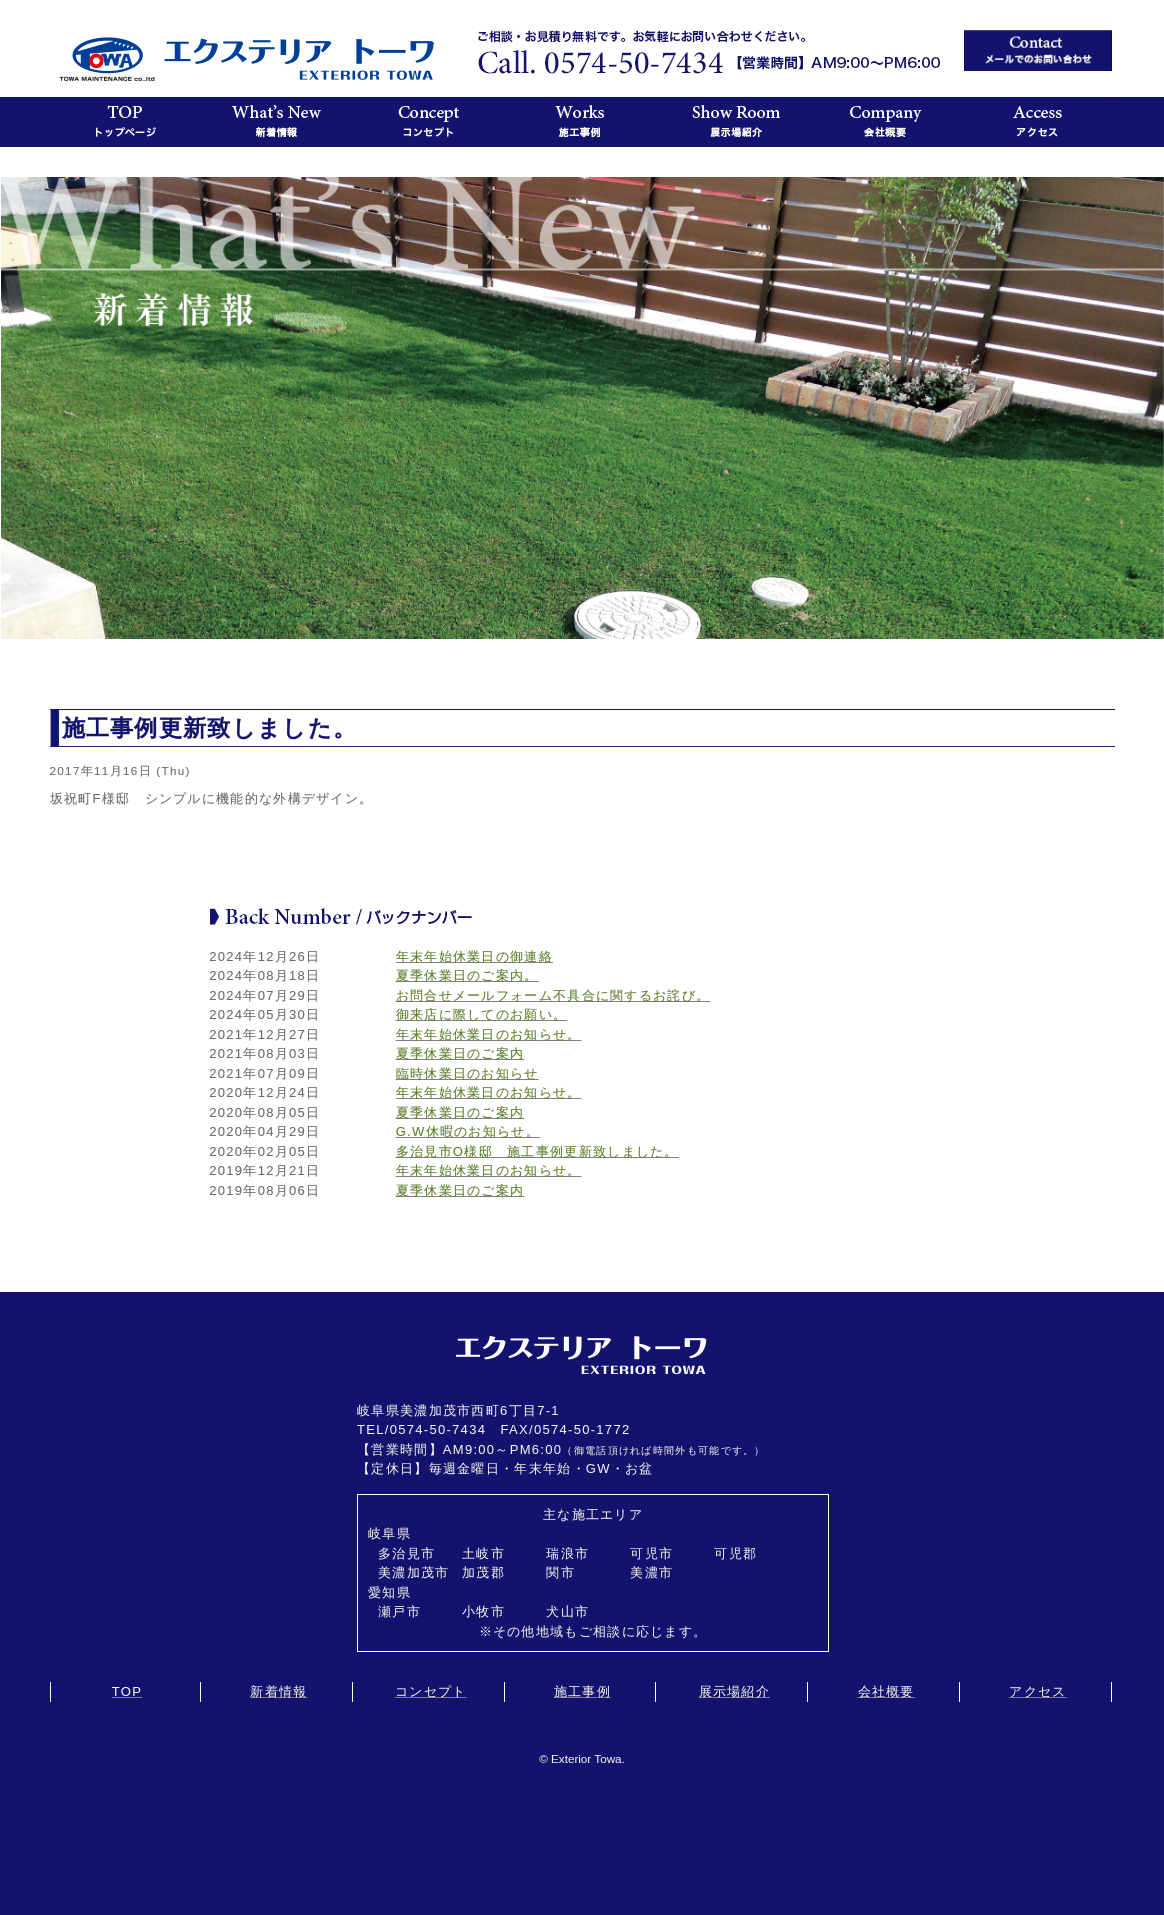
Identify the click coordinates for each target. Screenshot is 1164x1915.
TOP (127, 1691)
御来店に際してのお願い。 (482, 1014)
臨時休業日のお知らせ (467, 1073)
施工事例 (582, 1691)
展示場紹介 (735, 1691)
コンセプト (431, 1691)
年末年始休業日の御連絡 (474, 956)
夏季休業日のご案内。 (467, 975)
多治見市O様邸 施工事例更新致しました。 (537, 1151)
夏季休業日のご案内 (460, 1053)
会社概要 (886, 1691)
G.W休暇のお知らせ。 (468, 1131)
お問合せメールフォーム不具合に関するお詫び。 (553, 995)
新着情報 (278, 1691)
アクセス (1037, 1691)
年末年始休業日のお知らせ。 (489, 1034)
